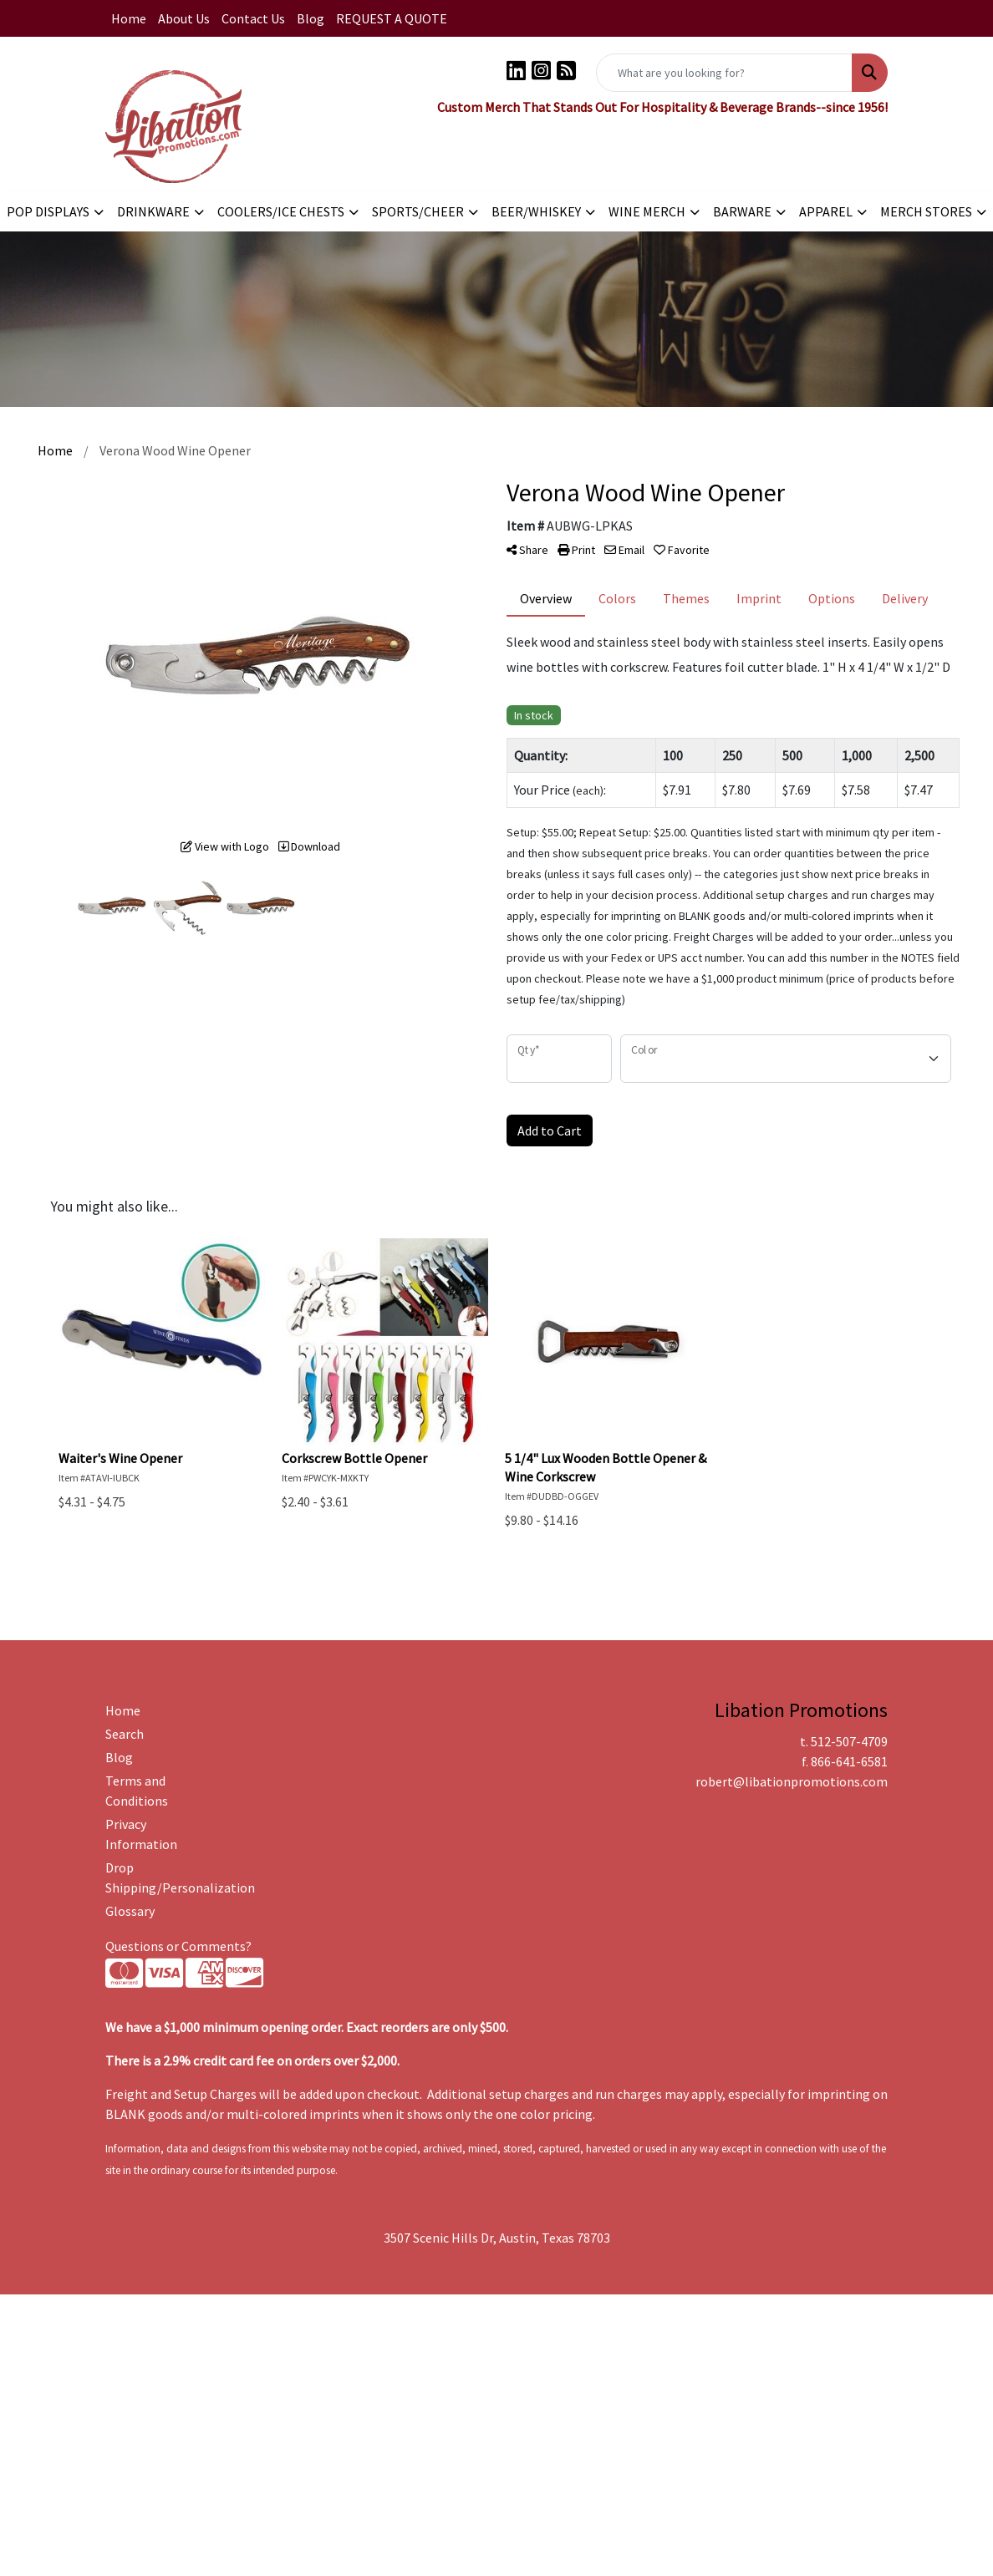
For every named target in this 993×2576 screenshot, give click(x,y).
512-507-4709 (849, 1741)
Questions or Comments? (178, 1946)
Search (124, 1733)
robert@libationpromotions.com (791, 1781)
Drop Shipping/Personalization (162, 1877)
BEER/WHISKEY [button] (536, 211)
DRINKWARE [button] (153, 211)
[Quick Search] (724, 72)
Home (128, 18)
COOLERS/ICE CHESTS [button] (280, 211)
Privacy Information (141, 1834)
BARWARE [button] (742, 211)
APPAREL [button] (826, 211)
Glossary (130, 1911)
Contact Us (253, 18)
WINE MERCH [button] (647, 211)
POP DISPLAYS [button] (48, 211)
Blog (310, 18)
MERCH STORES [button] (926, 211)
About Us (184, 18)
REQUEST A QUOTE (391, 18)
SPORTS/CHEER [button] (418, 211)
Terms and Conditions (136, 1790)
